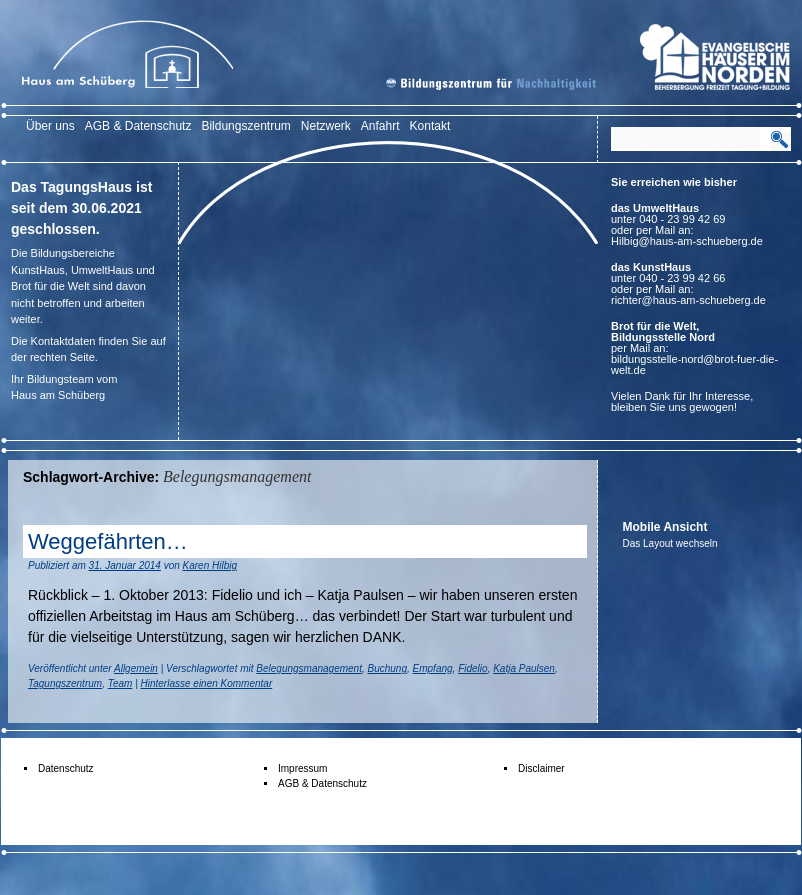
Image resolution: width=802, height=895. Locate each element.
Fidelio (472, 668)
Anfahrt (380, 126)
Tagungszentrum (65, 683)
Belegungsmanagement (309, 668)
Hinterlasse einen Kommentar (207, 683)
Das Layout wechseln (670, 543)
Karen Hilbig (210, 565)
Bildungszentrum (245, 126)
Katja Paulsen (524, 668)
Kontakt (430, 126)
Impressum (302, 768)
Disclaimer (541, 768)
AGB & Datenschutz (138, 126)
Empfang (433, 668)
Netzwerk (326, 126)
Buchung (387, 668)
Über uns (50, 126)
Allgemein (136, 668)
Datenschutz (66, 768)
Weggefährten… (108, 541)
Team (120, 683)
